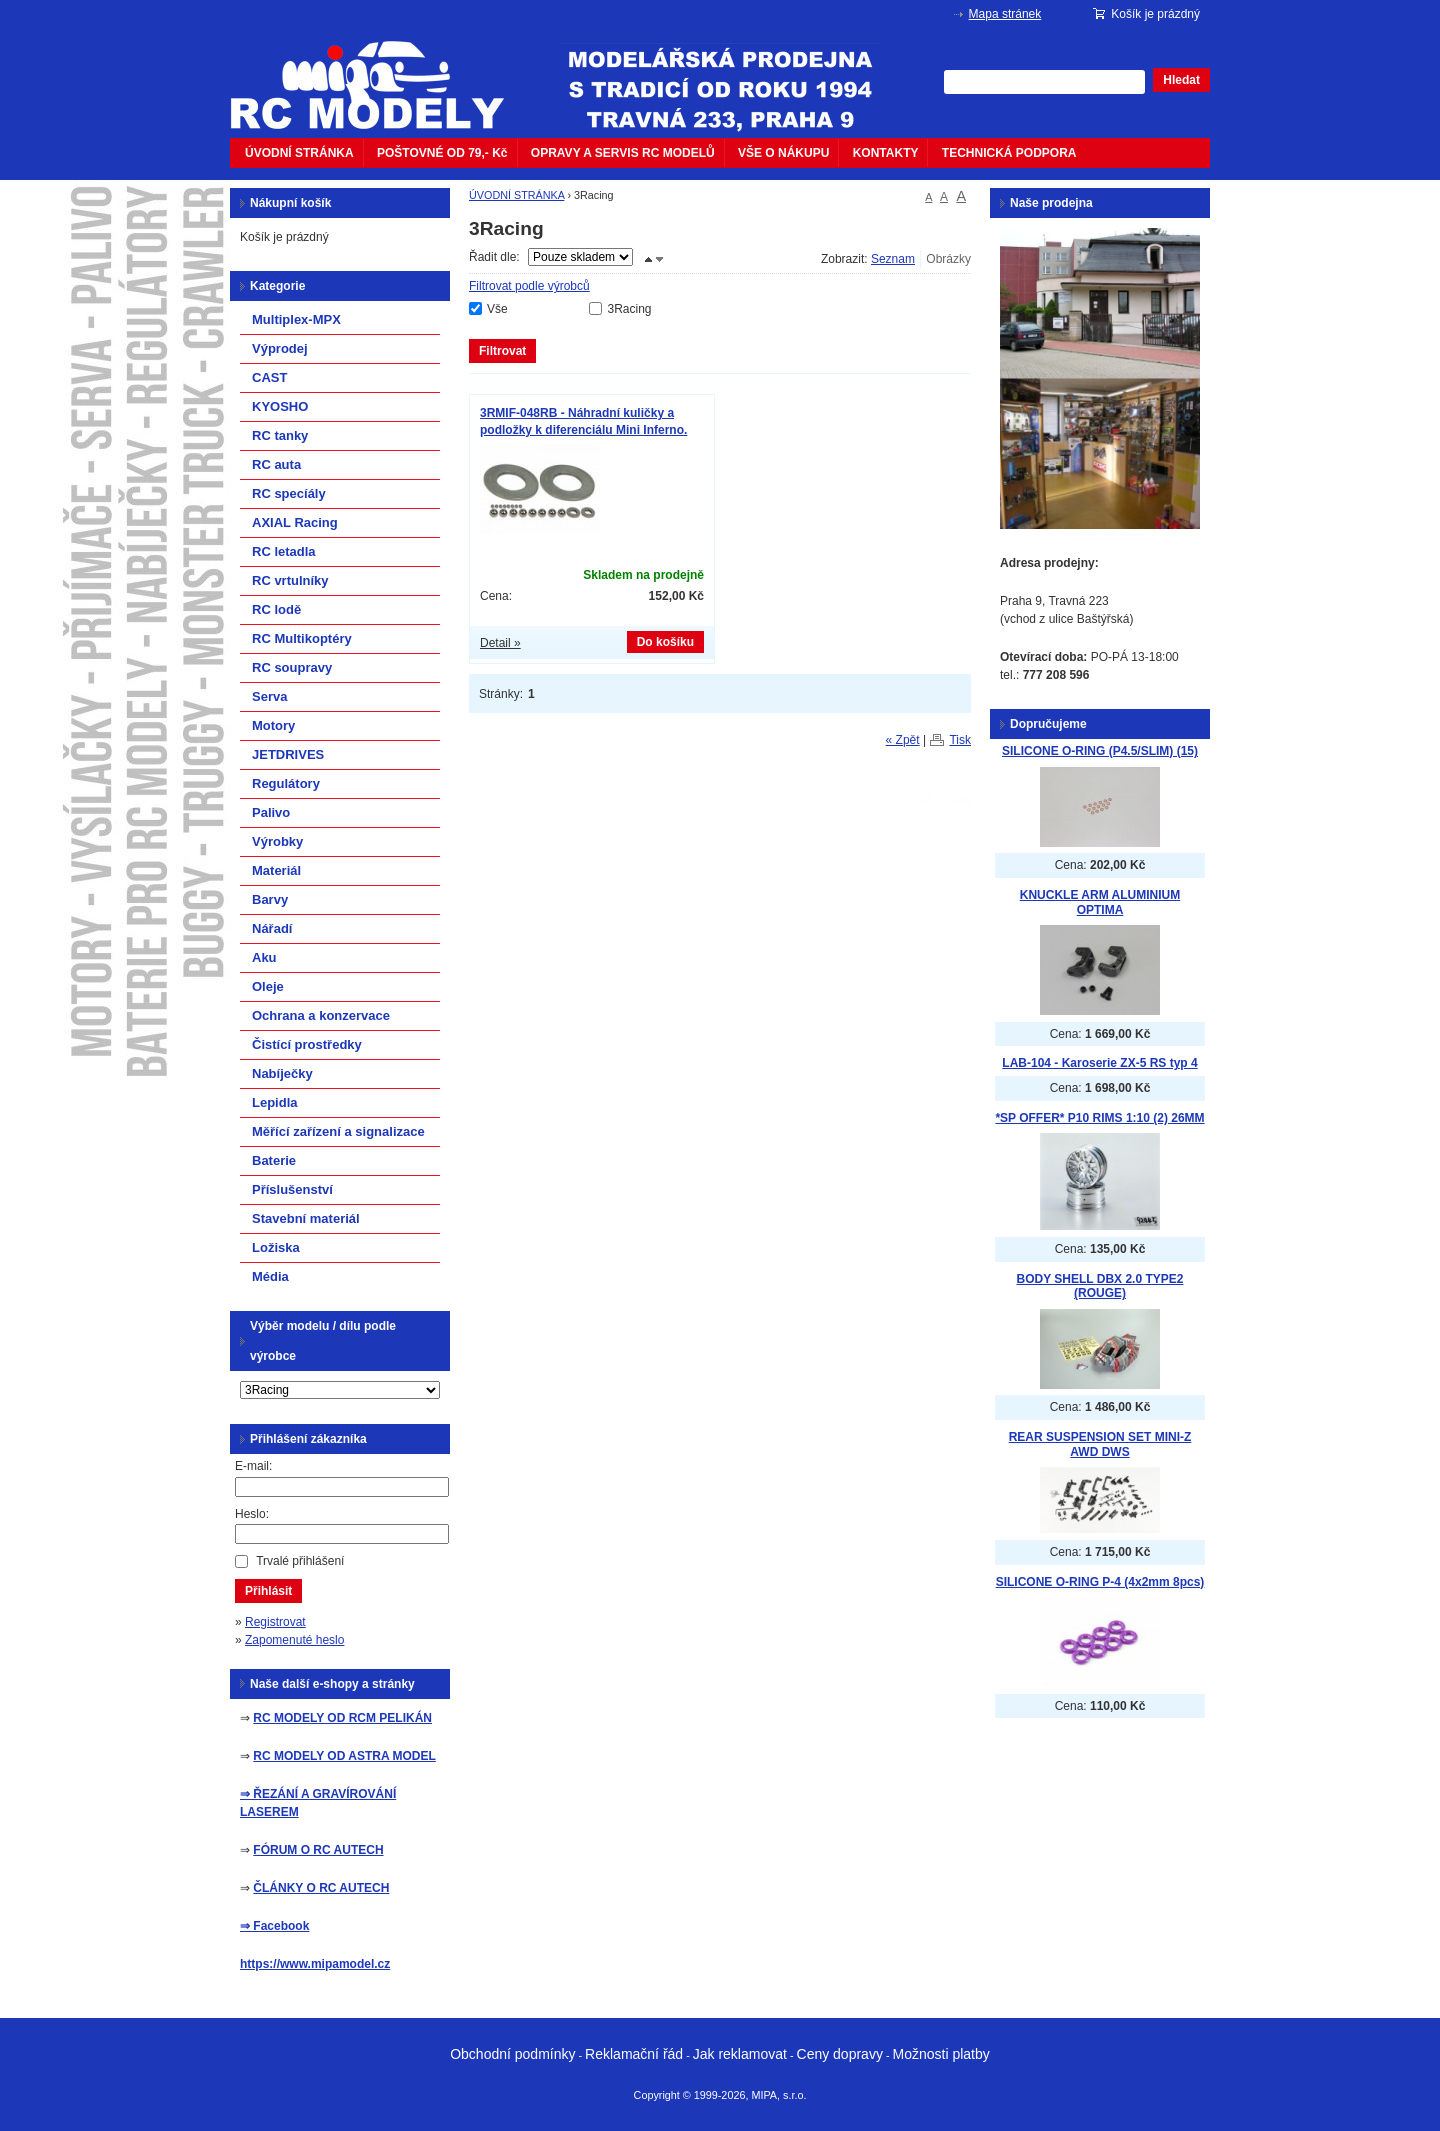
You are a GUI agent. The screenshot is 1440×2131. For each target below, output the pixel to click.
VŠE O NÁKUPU (783, 153)
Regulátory (286, 783)
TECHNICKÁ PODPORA (1009, 153)
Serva (269, 696)
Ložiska (276, 1247)
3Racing (629, 309)
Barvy (270, 899)
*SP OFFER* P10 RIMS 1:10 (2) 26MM (1099, 1118)
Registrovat (275, 1622)
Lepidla (275, 1102)
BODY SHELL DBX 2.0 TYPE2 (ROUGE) (1100, 1286)
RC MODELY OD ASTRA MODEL (344, 1756)
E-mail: (253, 1466)
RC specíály (289, 493)
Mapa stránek (1005, 14)
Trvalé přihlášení (300, 1561)
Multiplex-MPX (296, 319)
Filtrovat (502, 351)
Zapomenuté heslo (294, 1640)
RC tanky (280, 435)
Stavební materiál (306, 1218)
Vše (497, 309)
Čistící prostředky (307, 1044)
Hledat (1181, 80)
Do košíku (665, 642)
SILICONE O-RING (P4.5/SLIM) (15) (1100, 751)
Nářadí (272, 928)
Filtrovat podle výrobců (529, 286)
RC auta (276, 464)
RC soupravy (292, 667)
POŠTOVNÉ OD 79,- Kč (442, 153)
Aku (264, 957)
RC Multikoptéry (302, 638)
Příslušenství (292, 1189)
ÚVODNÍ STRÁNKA (299, 153)
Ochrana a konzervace (321, 1015)
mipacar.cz (380, 73)
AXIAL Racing (295, 522)
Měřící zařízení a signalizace (338, 1131)
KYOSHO (280, 406)
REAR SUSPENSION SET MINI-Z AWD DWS (1100, 1444)
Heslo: (252, 1514)
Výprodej (280, 348)
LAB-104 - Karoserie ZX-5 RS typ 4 (1099, 1063)
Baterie (274, 1160)
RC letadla (284, 551)
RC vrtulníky (290, 580)
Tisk (960, 740)
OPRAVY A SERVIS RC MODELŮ (623, 153)
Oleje (268, 986)
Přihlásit (268, 1591)
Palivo (271, 812)
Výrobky (277, 841)
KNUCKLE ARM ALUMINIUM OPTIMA (1100, 902)
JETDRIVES (288, 754)
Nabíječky (282, 1073)
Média (270, 1276)
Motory (273, 725)
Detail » (500, 643)
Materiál (276, 870)
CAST (269, 377)
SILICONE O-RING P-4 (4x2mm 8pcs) (1100, 1582)
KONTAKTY (886, 153)
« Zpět (903, 740)
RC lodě (276, 609)
